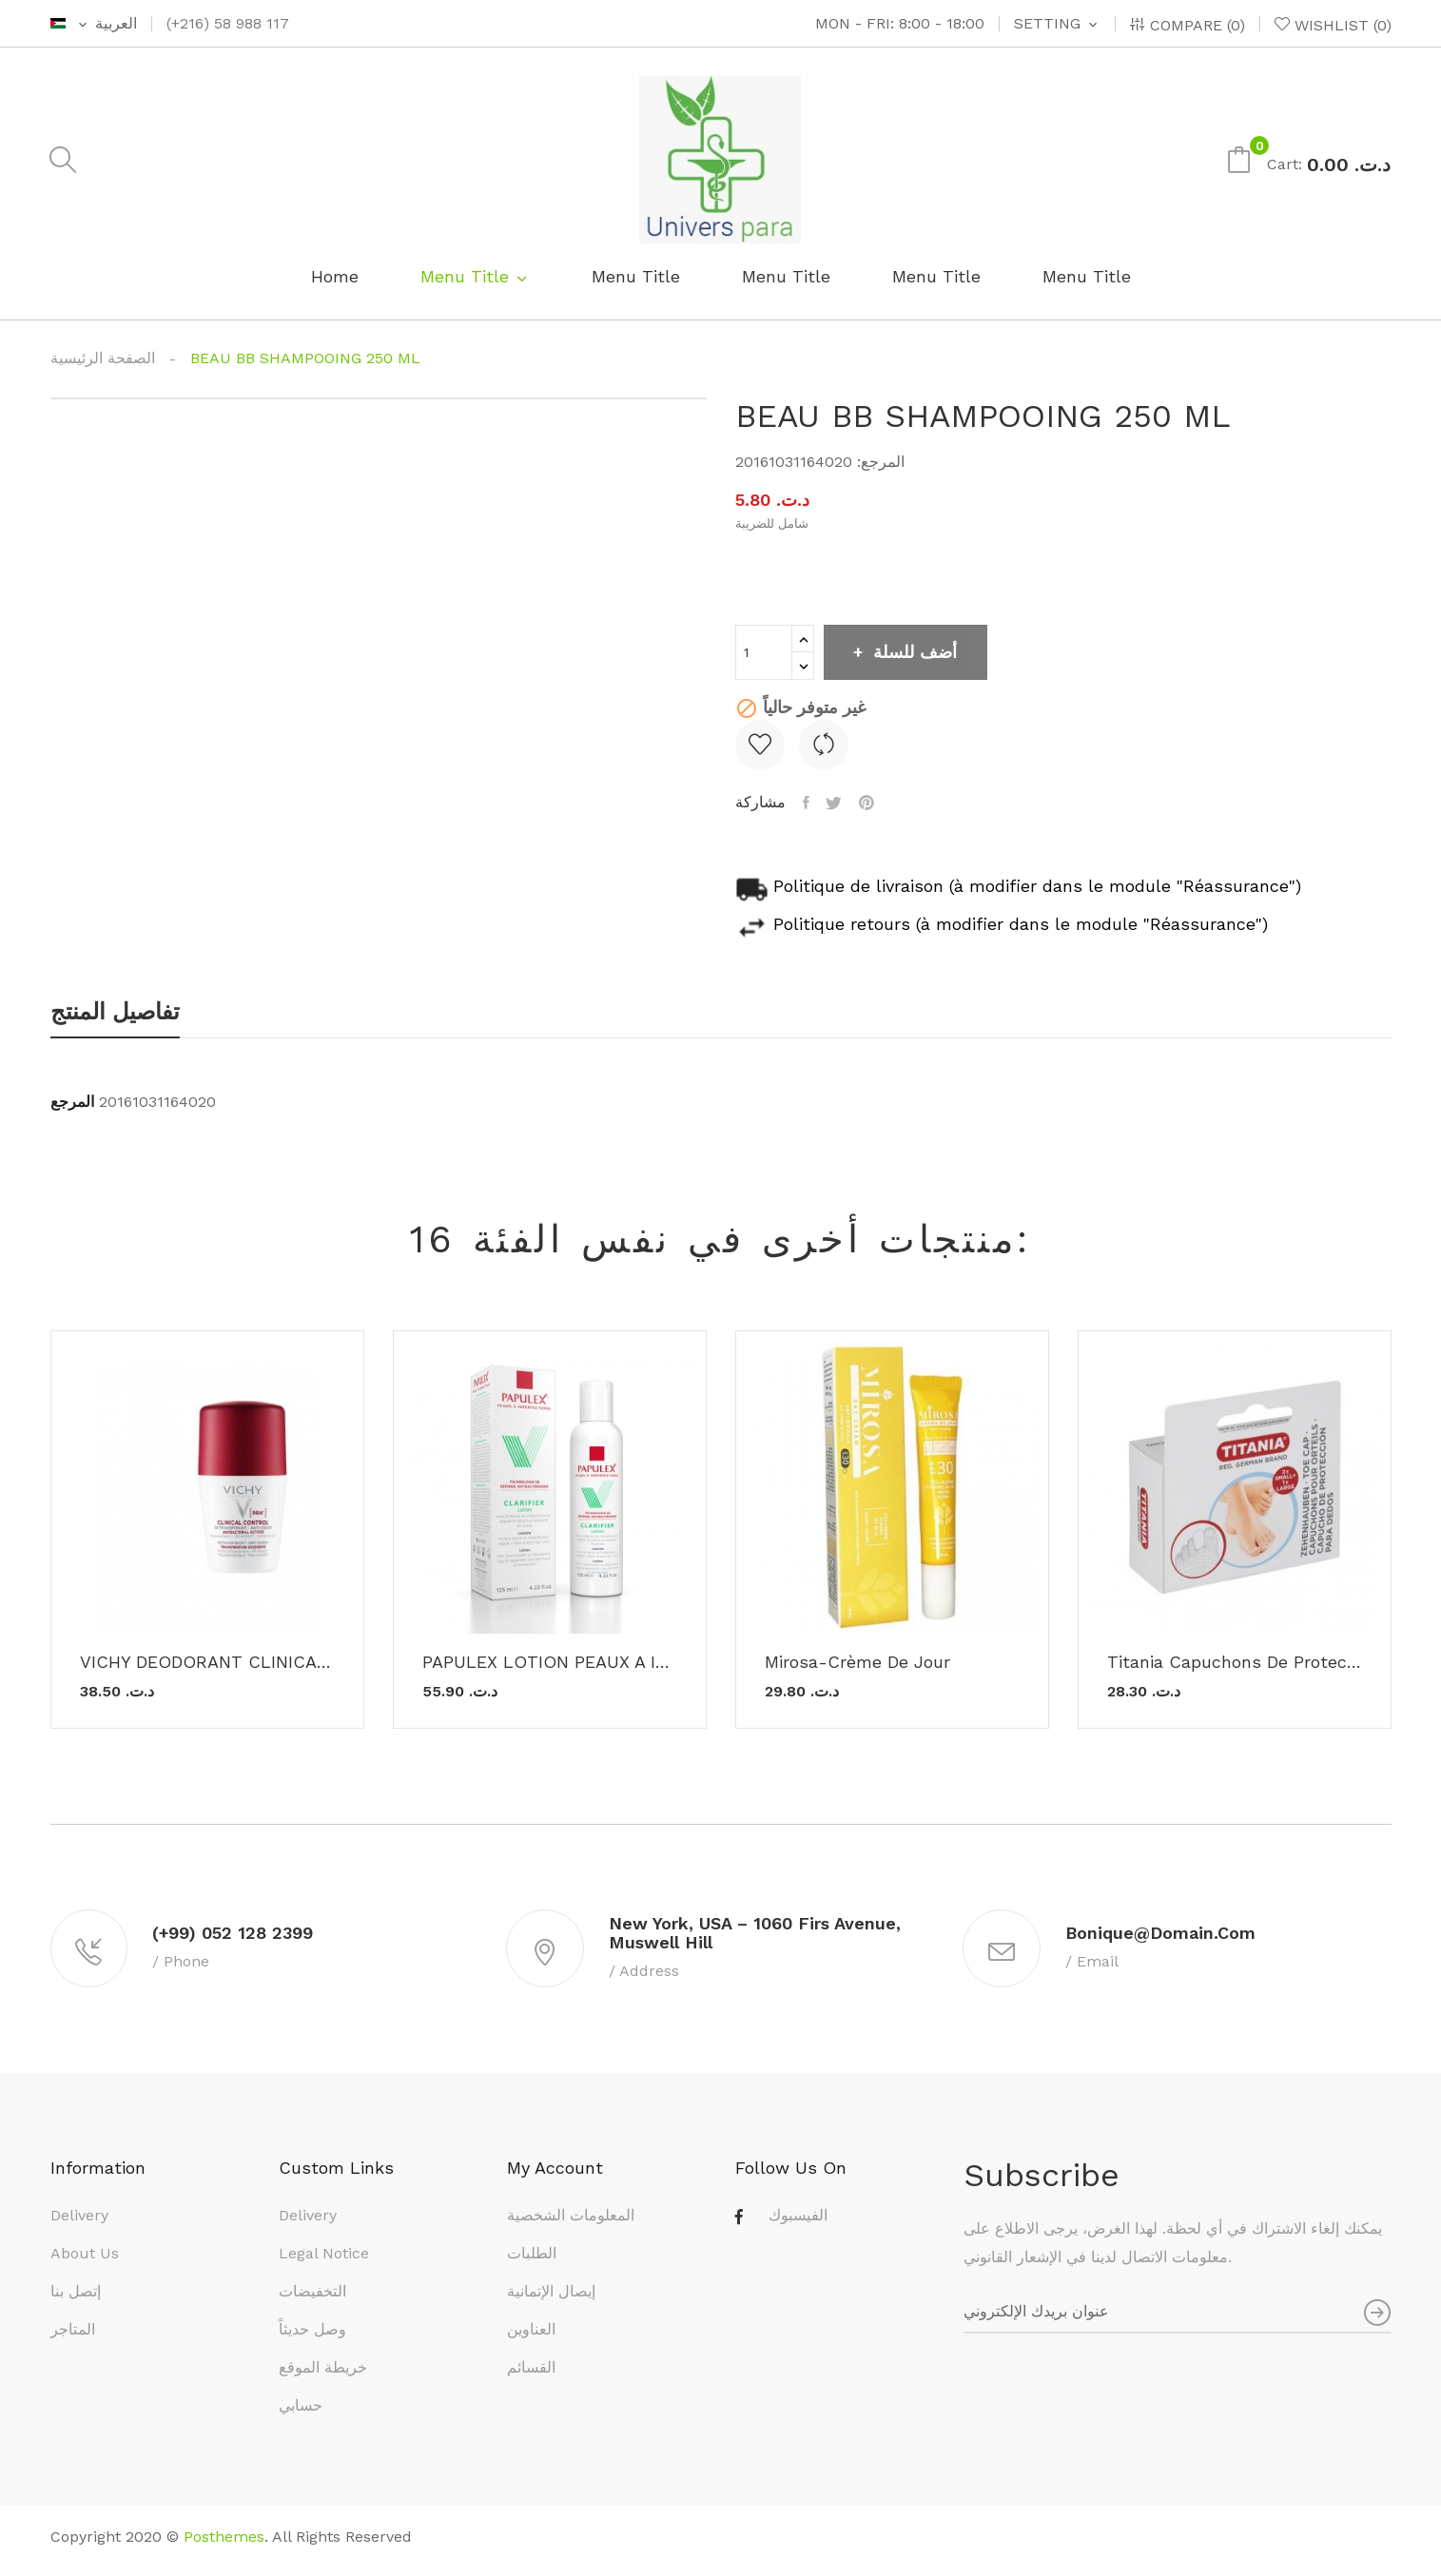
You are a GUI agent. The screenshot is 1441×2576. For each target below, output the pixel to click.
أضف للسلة (925, 652)
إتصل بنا (75, 2299)
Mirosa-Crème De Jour (857, 1662)
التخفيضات (312, 2299)
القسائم (531, 2375)
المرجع (72, 1102)
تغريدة (838, 802)
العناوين (531, 2337)
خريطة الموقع (323, 2375)
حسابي (300, 2413)
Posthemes (224, 2544)
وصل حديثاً (312, 2337)
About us (84, 2261)
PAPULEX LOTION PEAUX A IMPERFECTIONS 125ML (549, 1662)
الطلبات (531, 2261)
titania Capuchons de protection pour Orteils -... (1234, 1662)
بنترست (873, 802)
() (1333, 24)
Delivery (79, 2223)
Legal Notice (324, 2261)
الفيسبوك (798, 2223)
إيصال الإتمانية (551, 2299)
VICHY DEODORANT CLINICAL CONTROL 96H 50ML (207, 1662)
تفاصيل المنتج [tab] (115, 1012)
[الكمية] (763, 652)
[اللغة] (93, 23)
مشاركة (808, 802)
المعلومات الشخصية (570, 2223)
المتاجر (72, 2337)
